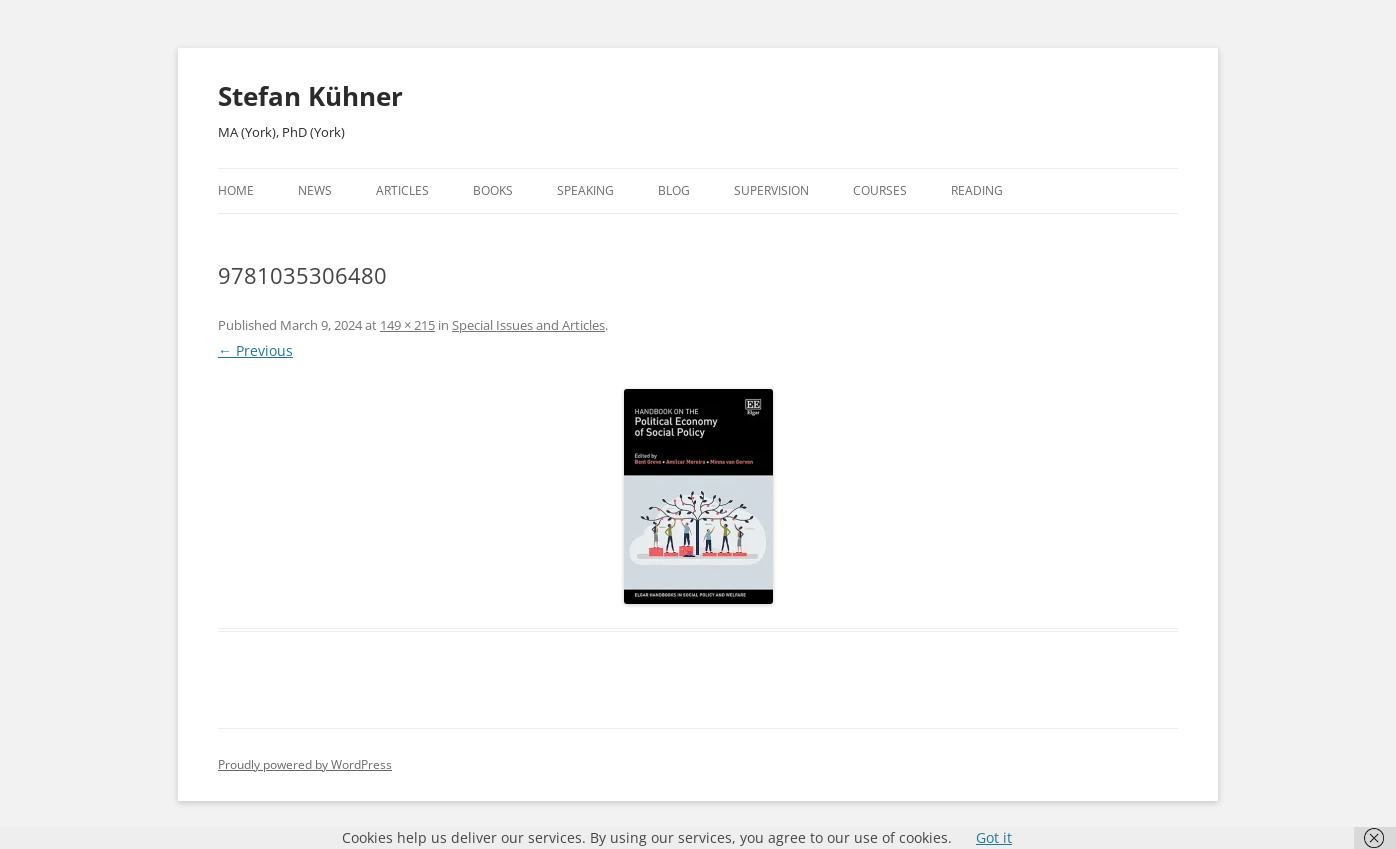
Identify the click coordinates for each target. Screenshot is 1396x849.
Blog (674, 190)
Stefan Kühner (310, 96)
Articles (402, 190)
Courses (880, 190)
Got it (994, 837)
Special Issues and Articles (528, 325)
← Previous (255, 350)
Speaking (585, 190)
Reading (977, 190)
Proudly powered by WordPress (305, 764)
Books (493, 190)
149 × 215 (407, 325)
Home (236, 190)
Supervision (771, 190)
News (315, 190)
